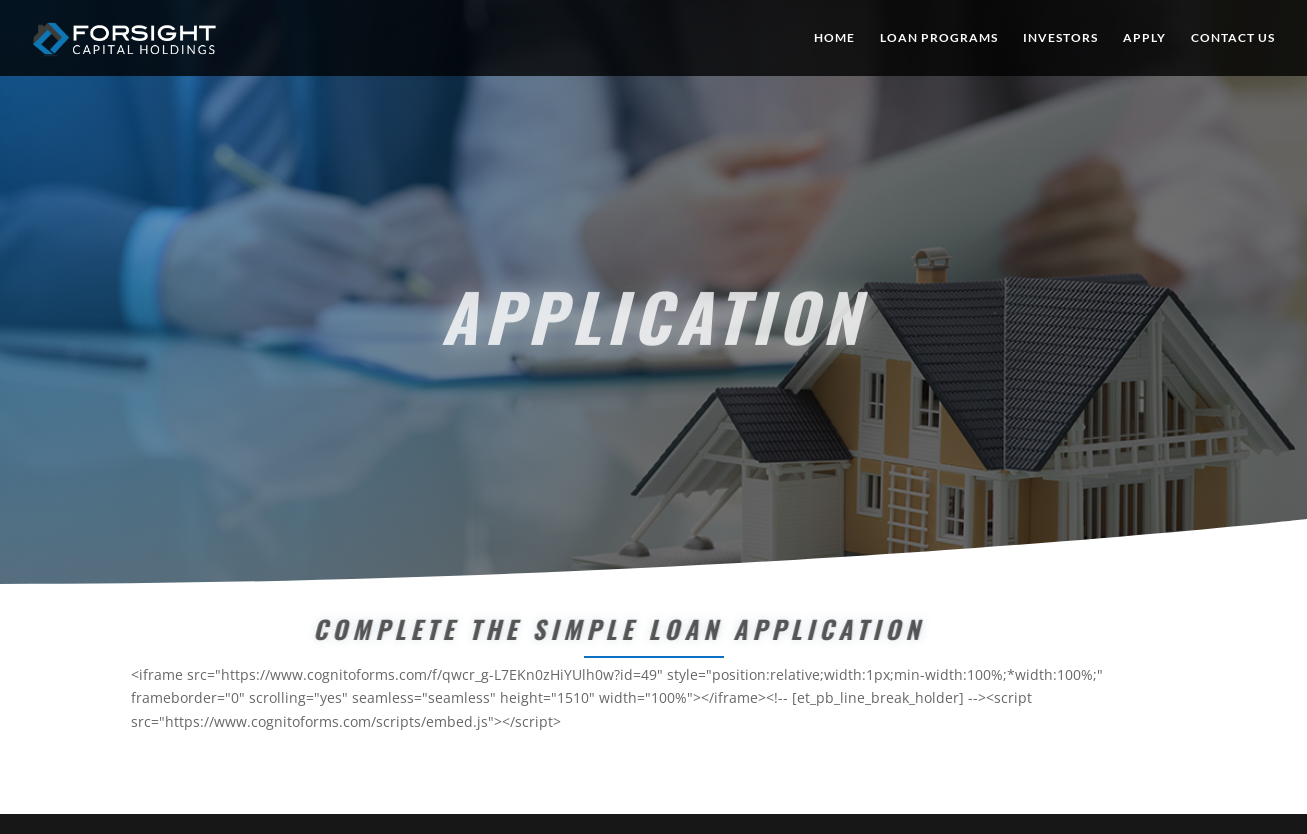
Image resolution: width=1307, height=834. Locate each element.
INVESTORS (1060, 38)
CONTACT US (1233, 38)
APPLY (1144, 38)
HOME (834, 38)
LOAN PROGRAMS (939, 38)
